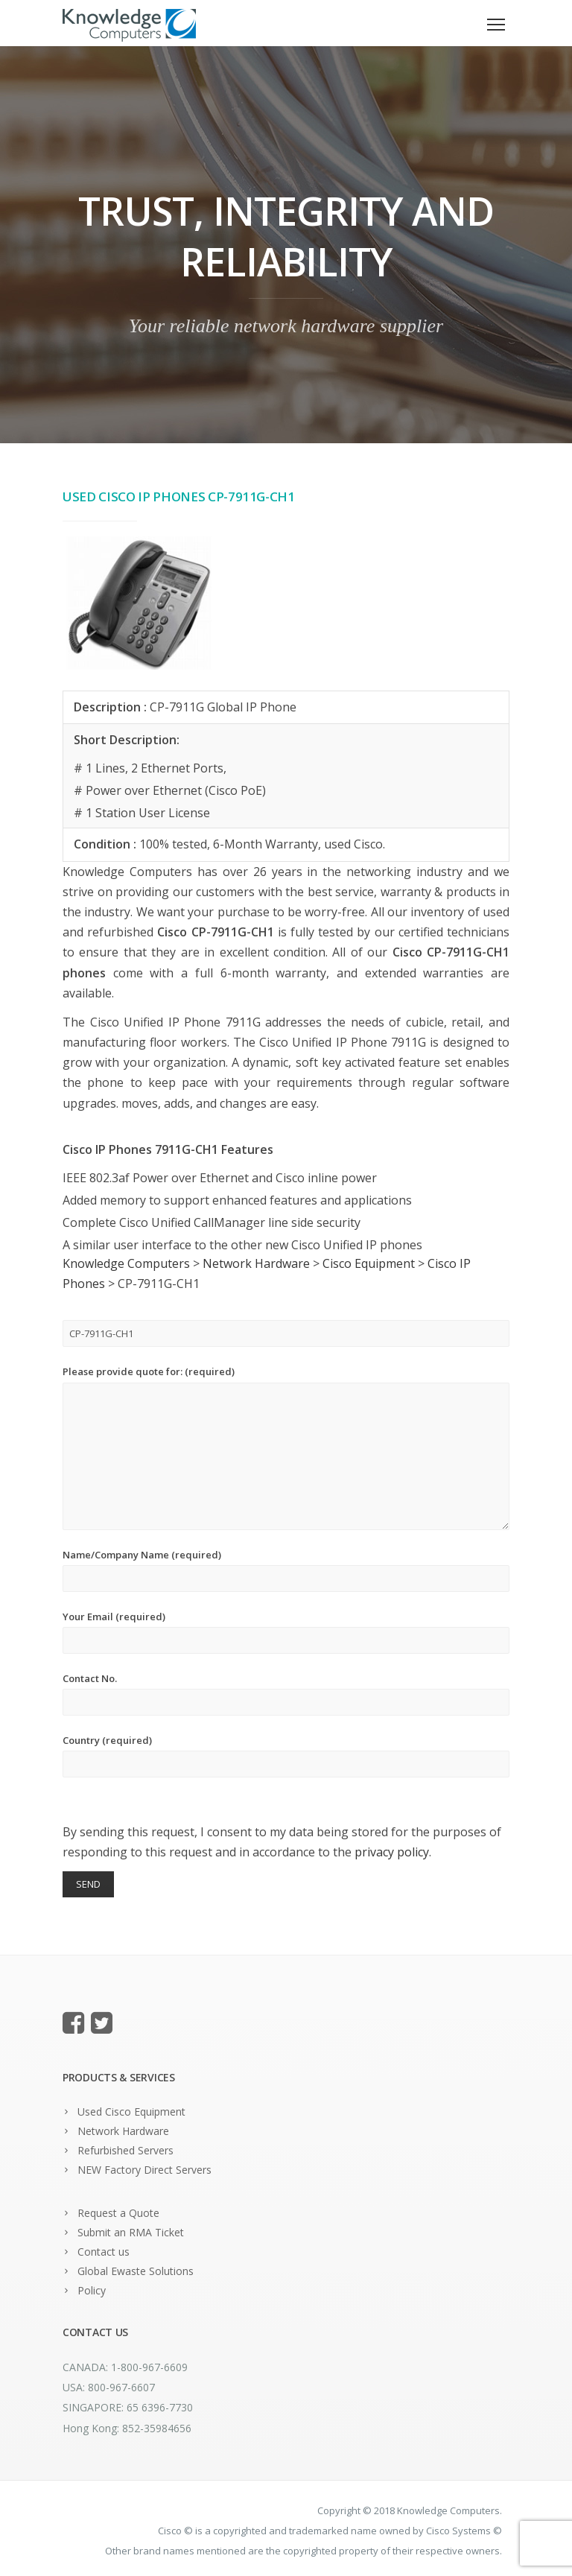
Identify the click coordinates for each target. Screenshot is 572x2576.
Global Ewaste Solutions (135, 2271)
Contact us (103, 2252)
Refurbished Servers (125, 2150)
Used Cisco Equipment (131, 2111)
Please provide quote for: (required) (286, 1447)
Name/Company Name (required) (286, 1570)
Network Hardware (123, 2131)
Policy (91, 2290)
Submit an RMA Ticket (130, 2232)
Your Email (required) (286, 1632)
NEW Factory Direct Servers (144, 2170)
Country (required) (286, 1755)
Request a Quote (118, 2213)
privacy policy (392, 1852)
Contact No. (286, 1694)
